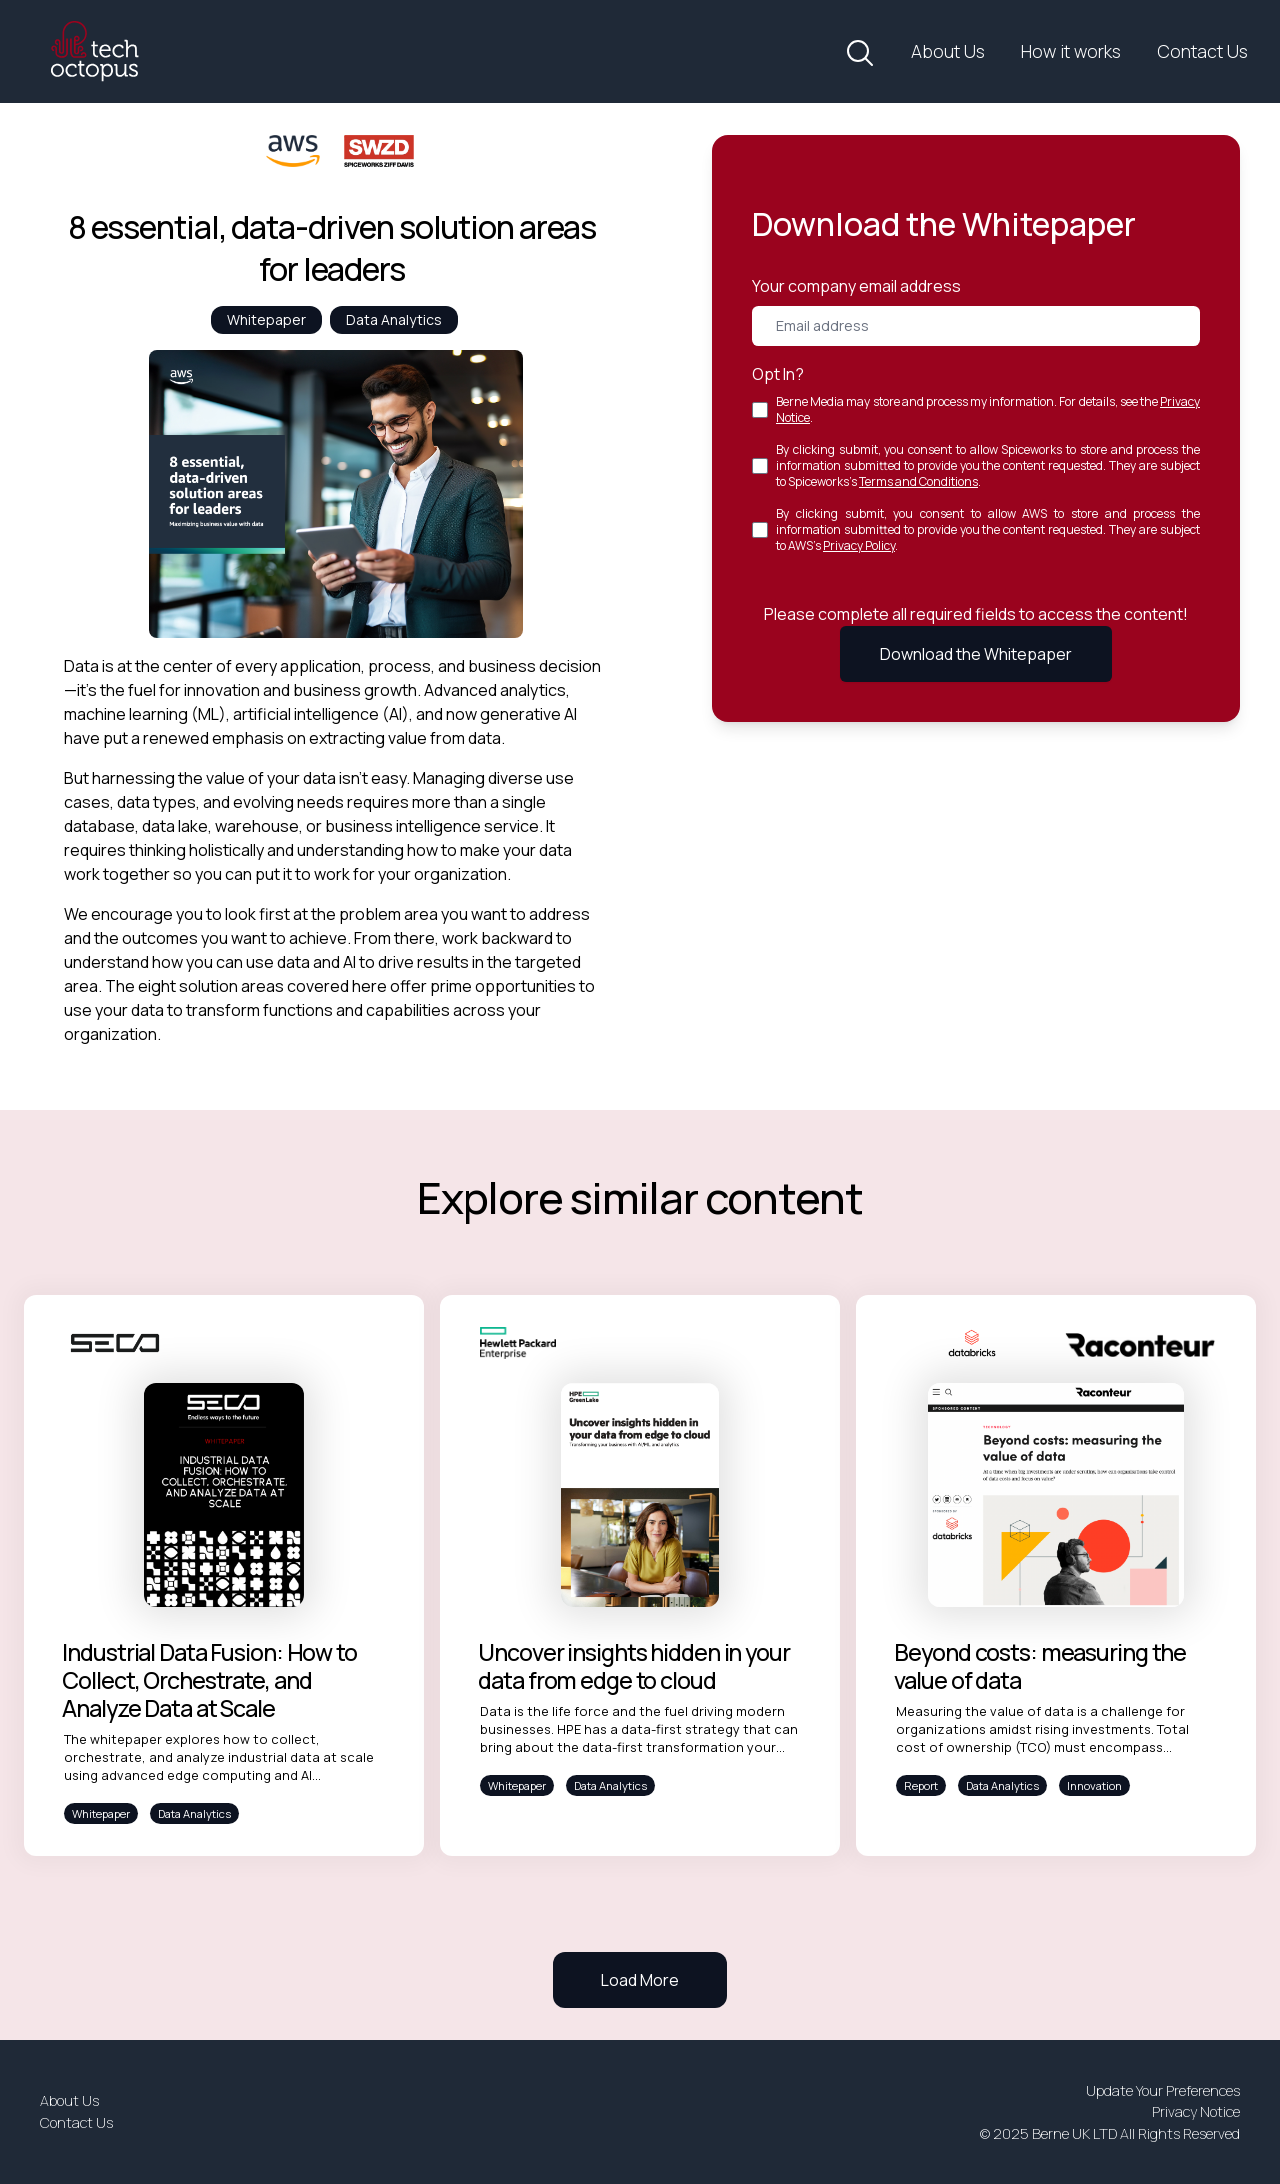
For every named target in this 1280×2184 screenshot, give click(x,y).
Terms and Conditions (918, 481)
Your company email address (856, 286)
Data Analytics (394, 319)
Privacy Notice (1196, 2111)
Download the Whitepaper (976, 654)
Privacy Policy (859, 545)
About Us (948, 51)
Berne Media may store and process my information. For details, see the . (988, 410)
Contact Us (1202, 51)
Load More (640, 1980)
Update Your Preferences (1163, 2090)
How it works (1071, 51)
